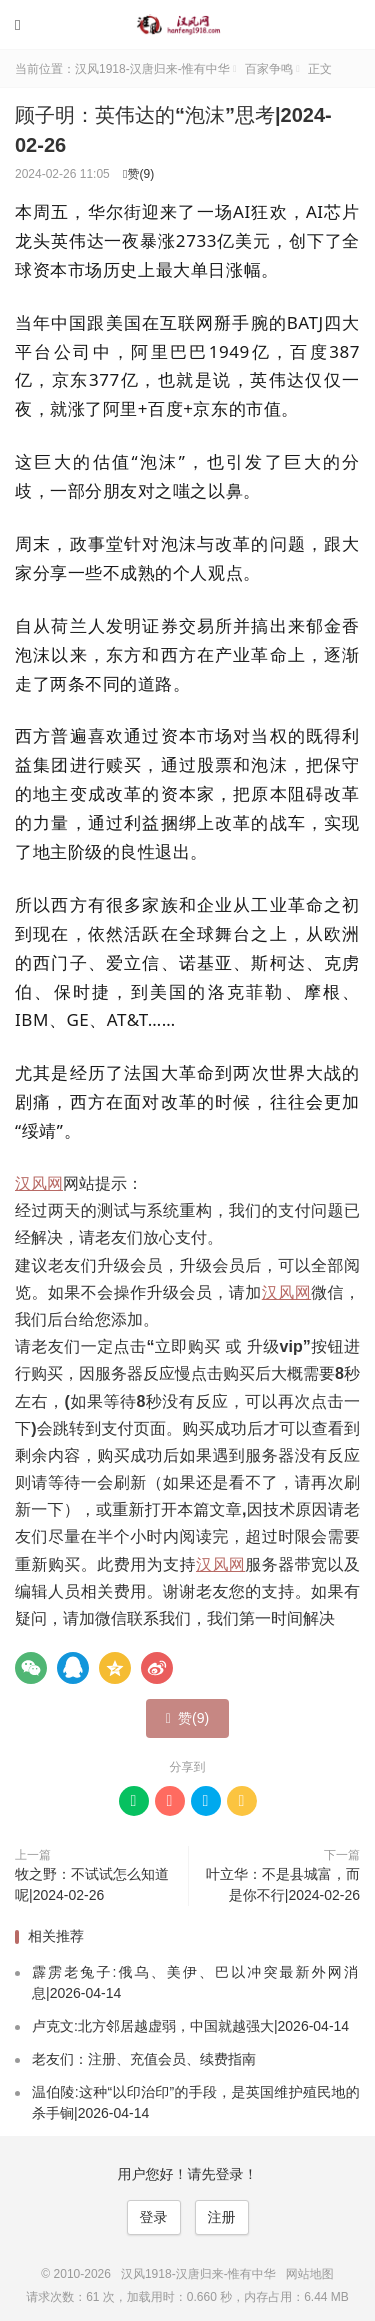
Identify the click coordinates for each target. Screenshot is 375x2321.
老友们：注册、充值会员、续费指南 (144, 2059)
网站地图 (310, 2274)
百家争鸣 (269, 69)
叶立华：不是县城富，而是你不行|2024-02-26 (283, 1884)
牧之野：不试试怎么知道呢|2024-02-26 (92, 1884)
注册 (222, 2217)
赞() (138, 174)
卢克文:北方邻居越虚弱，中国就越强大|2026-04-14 (190, 2026)
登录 (154, 2217)
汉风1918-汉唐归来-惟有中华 (188, 25)
